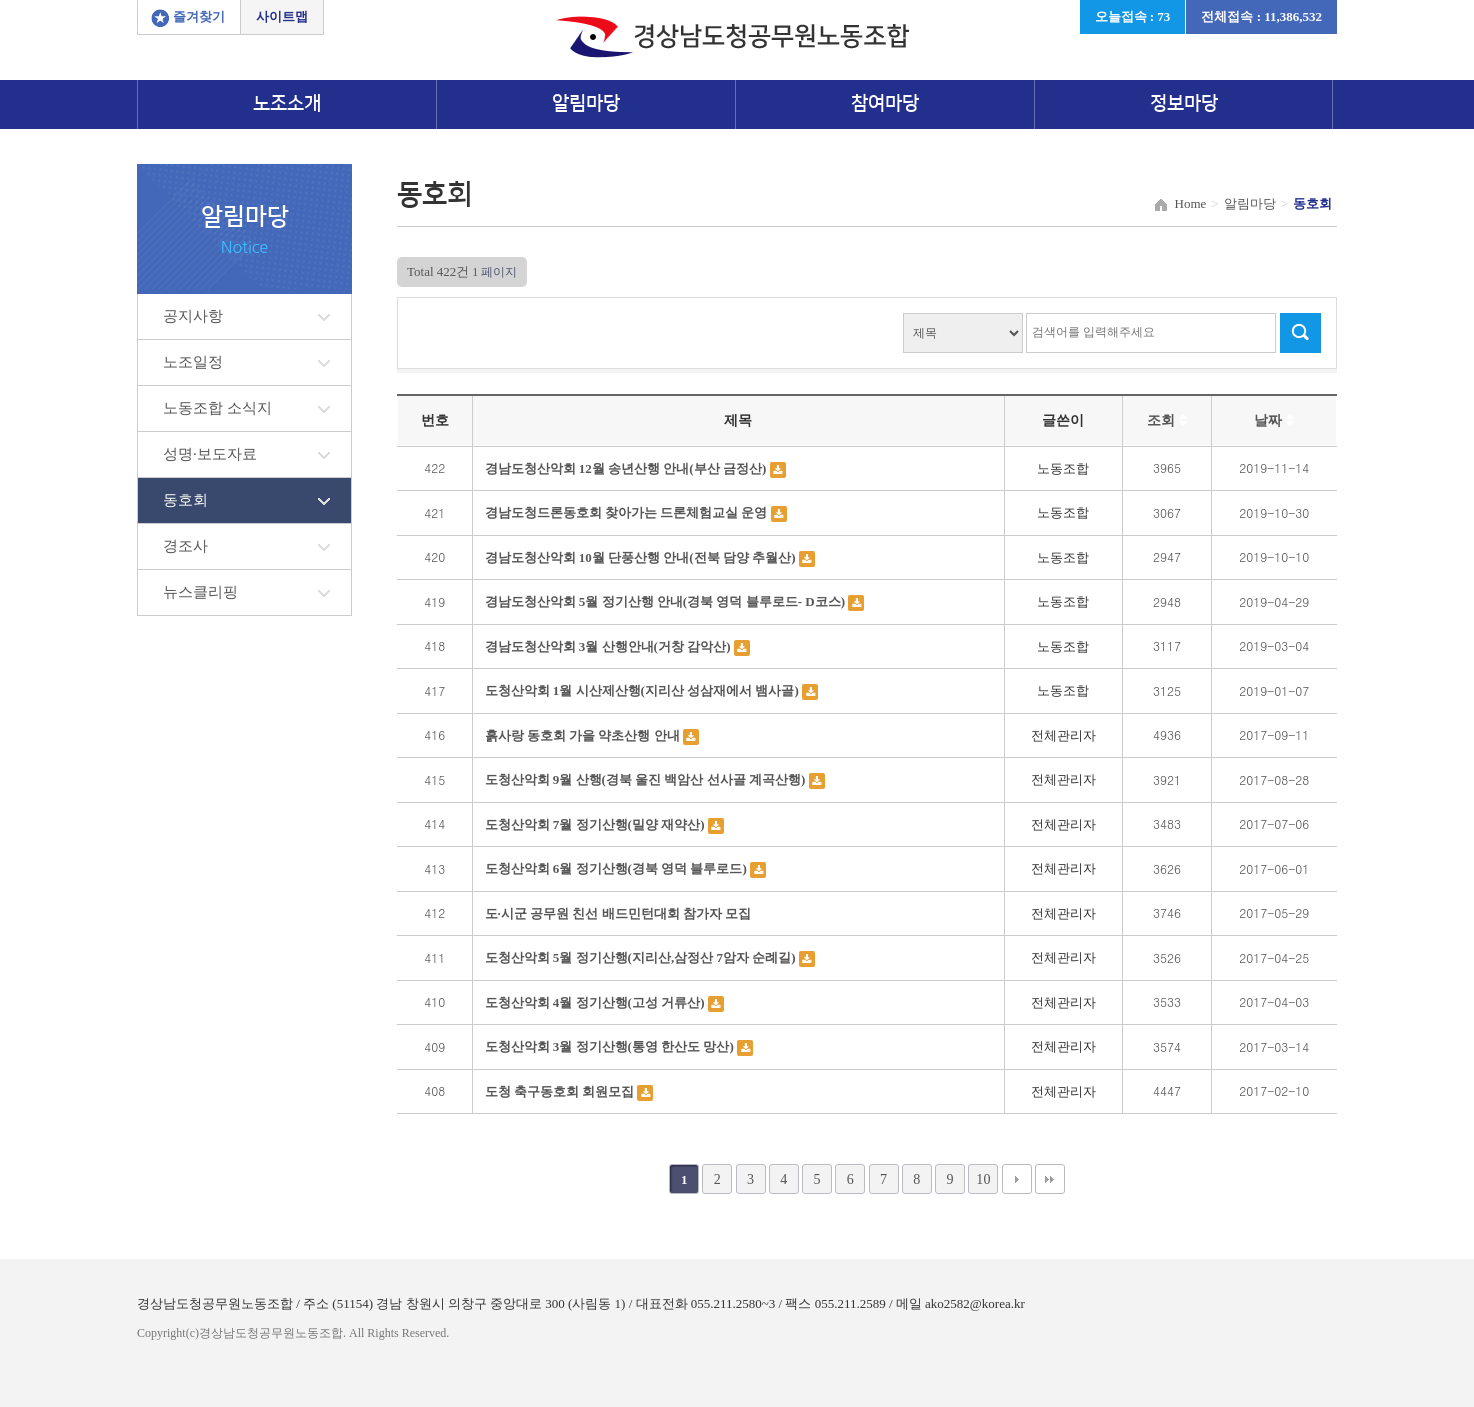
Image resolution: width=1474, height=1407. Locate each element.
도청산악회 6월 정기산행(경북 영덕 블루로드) (617, 868)
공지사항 (193, 316)
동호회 (185, 500)
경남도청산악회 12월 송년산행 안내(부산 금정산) (627, 468)
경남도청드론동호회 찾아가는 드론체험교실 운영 (628, 512)
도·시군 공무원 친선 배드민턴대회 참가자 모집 (618, 913)
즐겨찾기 (199, 16)
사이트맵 (282, 16)
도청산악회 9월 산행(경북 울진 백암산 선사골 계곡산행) (647, 779)
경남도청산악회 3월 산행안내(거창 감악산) (609, 646)
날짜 (1274, 420)
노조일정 (193, 362)
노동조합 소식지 (217, 408)
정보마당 (1184, 103)
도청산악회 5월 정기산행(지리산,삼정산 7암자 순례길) (642, 957)
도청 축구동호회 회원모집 (561, 1091)
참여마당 (885, 103)
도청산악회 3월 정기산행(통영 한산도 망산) (611, 1046)
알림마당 (586, 103)
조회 (1167, 420)
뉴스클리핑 (200, 592)
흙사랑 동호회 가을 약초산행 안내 (584, 735)
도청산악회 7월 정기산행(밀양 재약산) (596, 824)
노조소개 (287, 103)
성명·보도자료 (210, 454)
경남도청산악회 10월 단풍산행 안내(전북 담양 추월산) (642, 557)
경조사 (185, 546)
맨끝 (1050, 1179)
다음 (1017, 1179)
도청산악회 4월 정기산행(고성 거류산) (596, 1002)
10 (983, 1179)
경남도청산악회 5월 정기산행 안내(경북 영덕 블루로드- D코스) (667, 601)
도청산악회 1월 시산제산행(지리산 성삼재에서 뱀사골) (643, 690)
